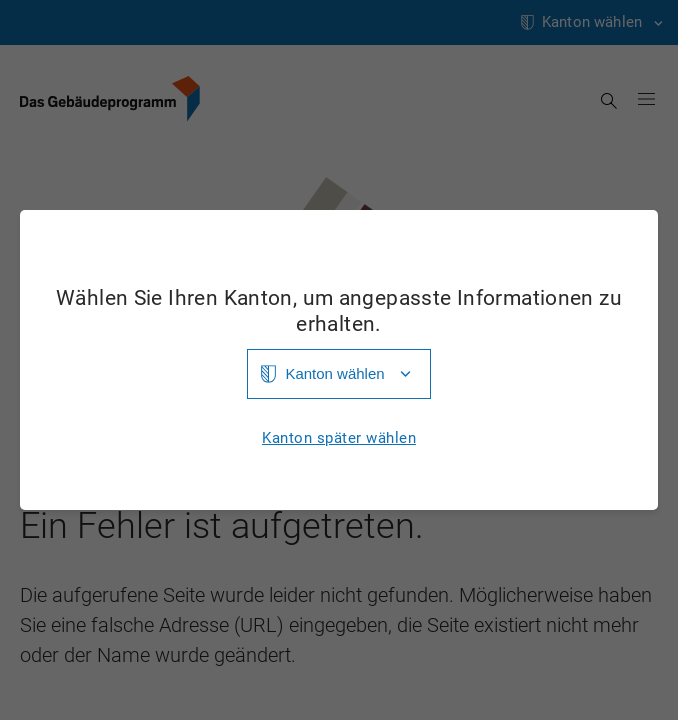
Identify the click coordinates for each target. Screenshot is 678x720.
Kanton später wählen (339, 438)
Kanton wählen (334, 373)
